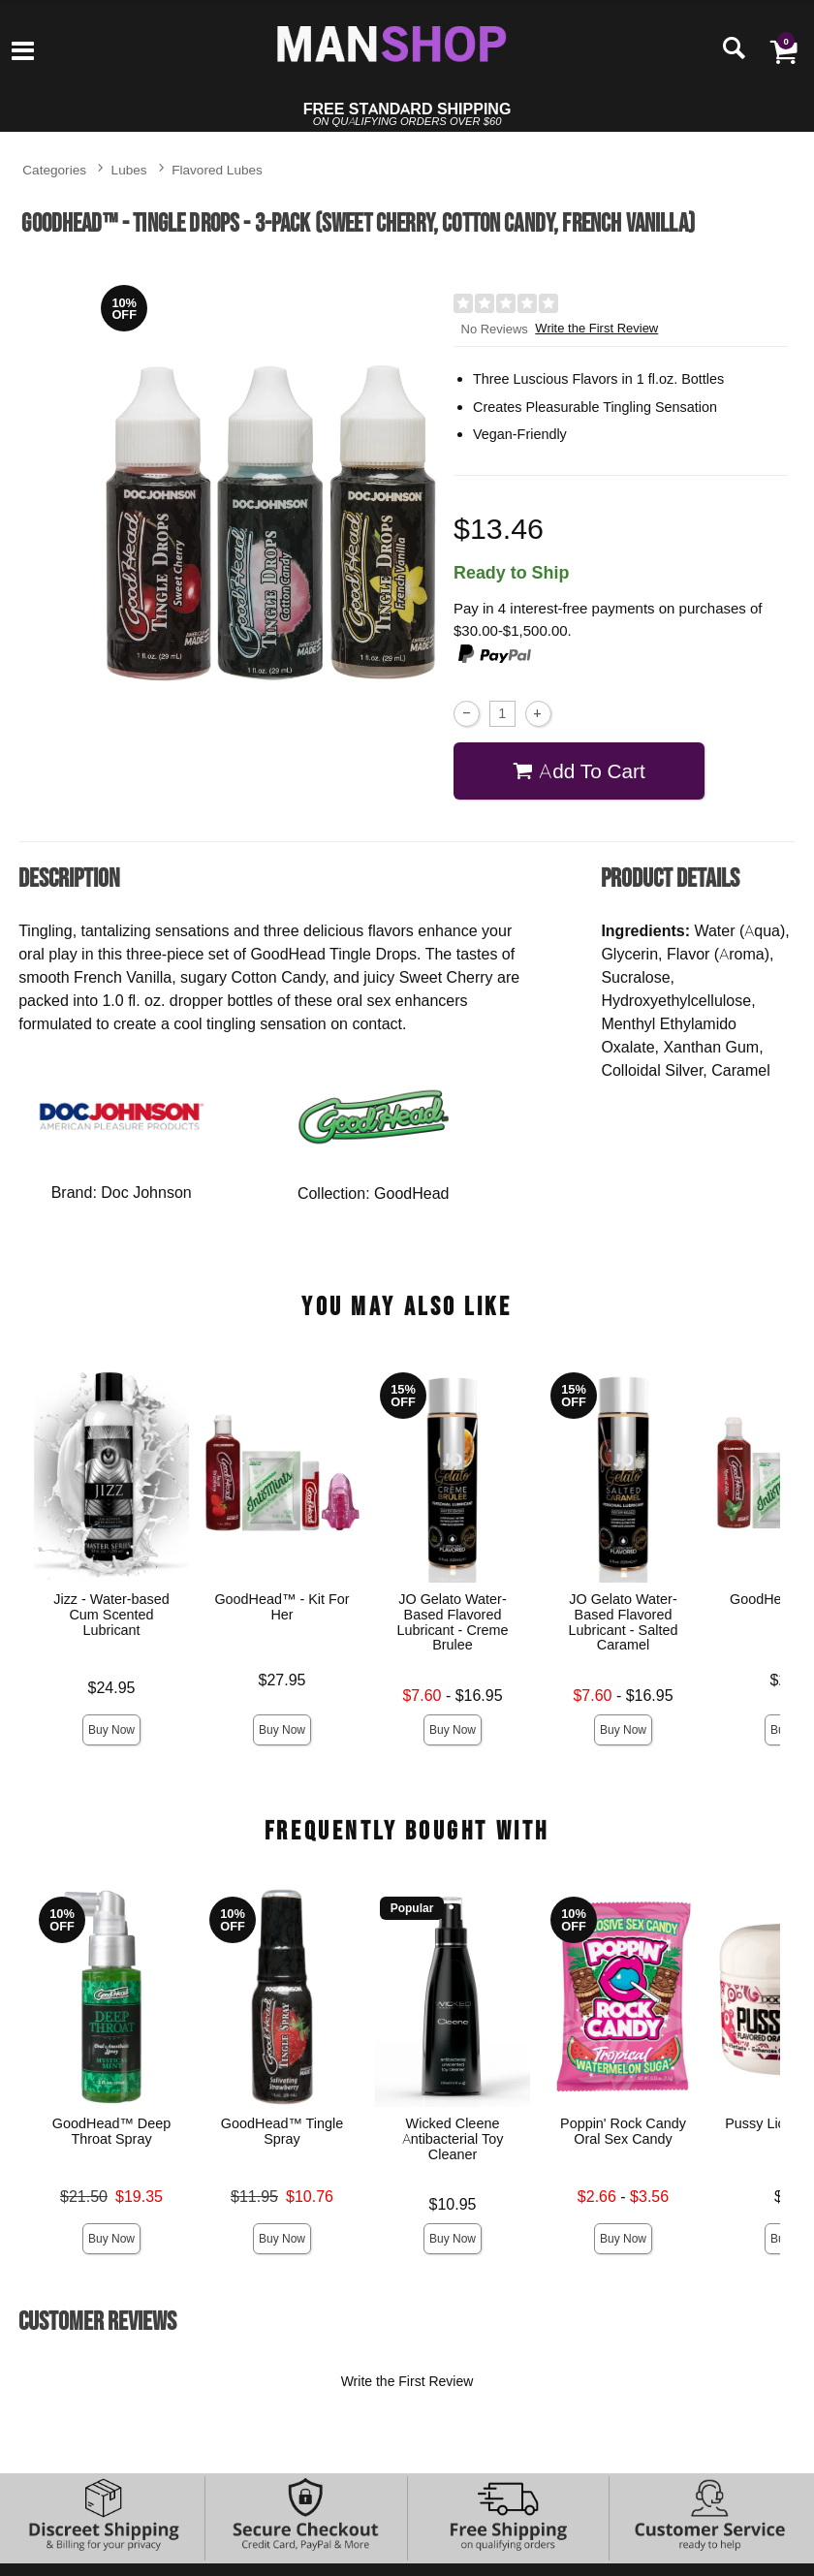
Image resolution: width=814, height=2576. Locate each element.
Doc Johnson (146, 1192)
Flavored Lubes (217, 169)
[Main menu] (23, 52)
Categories (54, 169)
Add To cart (579, 771)
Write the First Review (596, 328)
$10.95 (453, 2204)
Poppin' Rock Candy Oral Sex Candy (623, 2131)
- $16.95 (453, 1695)
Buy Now (111, 1729)
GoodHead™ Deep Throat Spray (111, 2131)
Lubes (129, 169)
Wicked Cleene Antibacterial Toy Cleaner (453, 2139)
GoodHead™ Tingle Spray (282, 2131)
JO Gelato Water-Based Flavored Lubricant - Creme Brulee (453, 1622)
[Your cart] (783, 50)
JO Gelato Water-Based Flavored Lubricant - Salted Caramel (623, 1622)
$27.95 (282, 1679)
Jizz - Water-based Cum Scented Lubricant (111, 1614)
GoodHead (411, 1193)
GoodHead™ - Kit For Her (282, 1606)
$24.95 (112, 1687)
